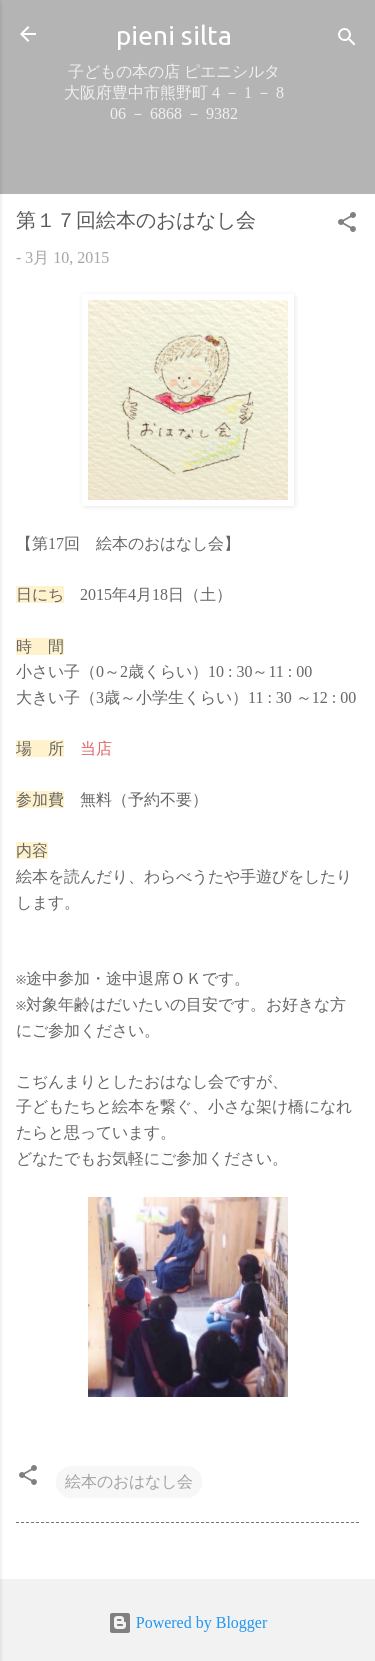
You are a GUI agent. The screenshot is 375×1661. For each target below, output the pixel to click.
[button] (347, 225)
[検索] (347, 40)
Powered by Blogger (188, 1622)
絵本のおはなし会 (129, 1481)
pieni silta (174, 35)
